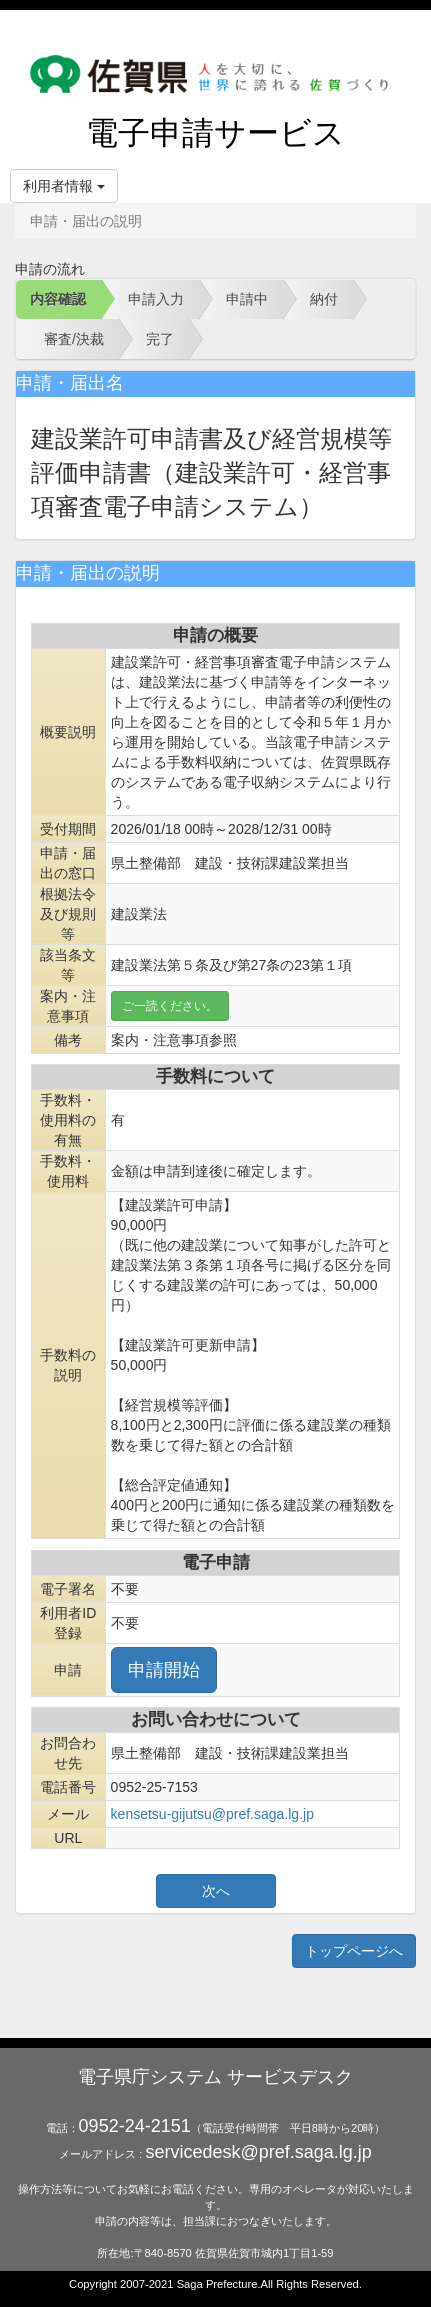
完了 (160, 339)
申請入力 (156, 299)
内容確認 (58, 299)
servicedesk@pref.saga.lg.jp (258, 2152)
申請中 (247, 299)
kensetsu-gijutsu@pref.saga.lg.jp (212, 1814)
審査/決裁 (74, 339)
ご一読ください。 (170, 1006)
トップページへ (354, 1951)
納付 (324, 299)
